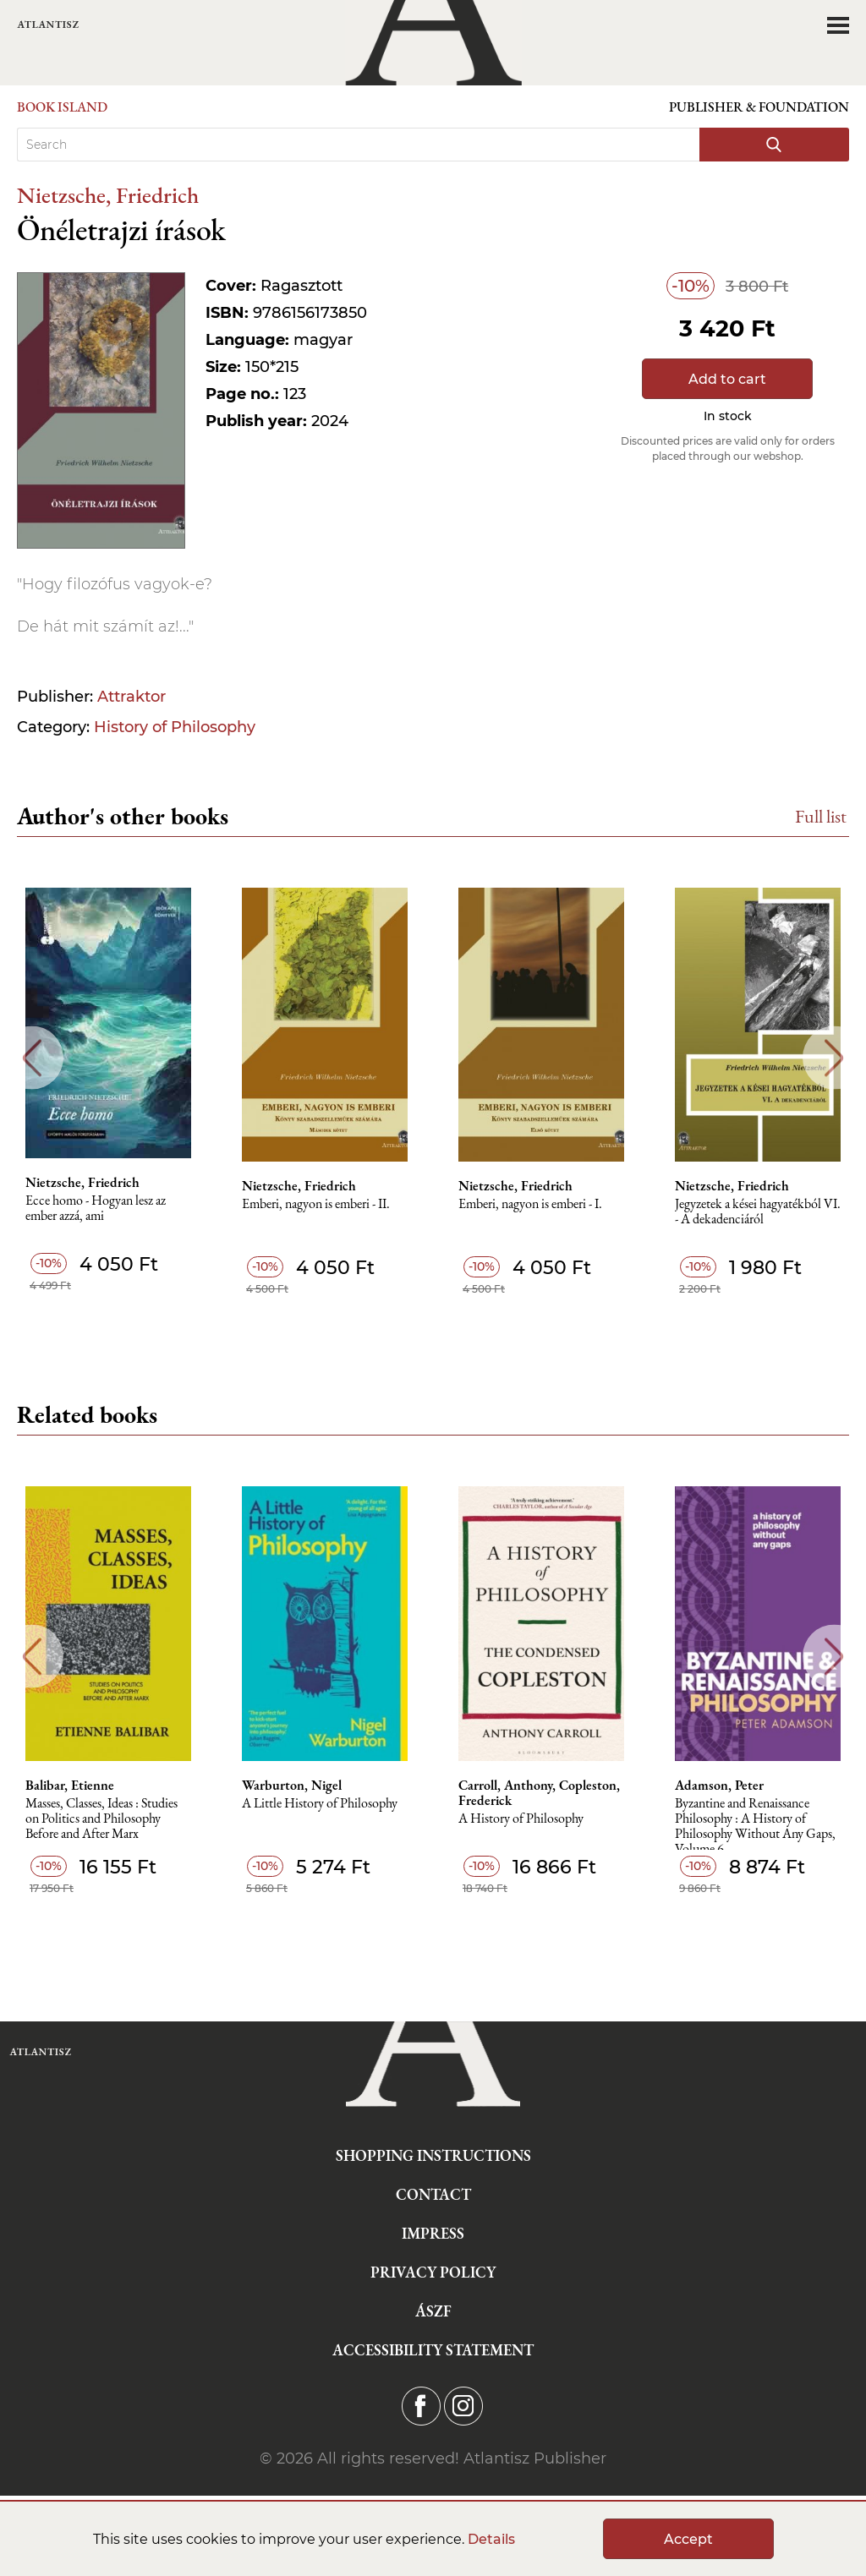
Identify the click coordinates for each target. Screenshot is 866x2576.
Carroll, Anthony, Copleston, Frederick (539, 1793)
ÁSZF (433, 2311)
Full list (821, 816)
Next (834, 1058)
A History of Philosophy (521, 1819)
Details (491, 2539)
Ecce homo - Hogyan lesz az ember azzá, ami (95, 1208)
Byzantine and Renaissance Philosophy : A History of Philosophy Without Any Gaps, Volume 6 (755, 1823)
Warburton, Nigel (292, 1785)
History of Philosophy (174, 727)
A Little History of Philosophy (319, 1804)
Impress (433, 2233)
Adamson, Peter (719, 1785)
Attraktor (131, 696)
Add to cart (727, 379)
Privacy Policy (433, 2272)
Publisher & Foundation (759, 107)
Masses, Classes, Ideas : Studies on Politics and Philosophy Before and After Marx (101, 1819)
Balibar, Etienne (69, 1785)
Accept (688, 2539)
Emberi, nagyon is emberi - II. (316, 1204)
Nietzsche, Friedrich (108, 195)
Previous (31, 1058)
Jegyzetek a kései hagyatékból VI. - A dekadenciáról (758, 1212)
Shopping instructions (433, 2155)
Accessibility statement (433, 2350)
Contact (433, 2194)
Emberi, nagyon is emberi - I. (530, 1204)
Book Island (62, 107)
